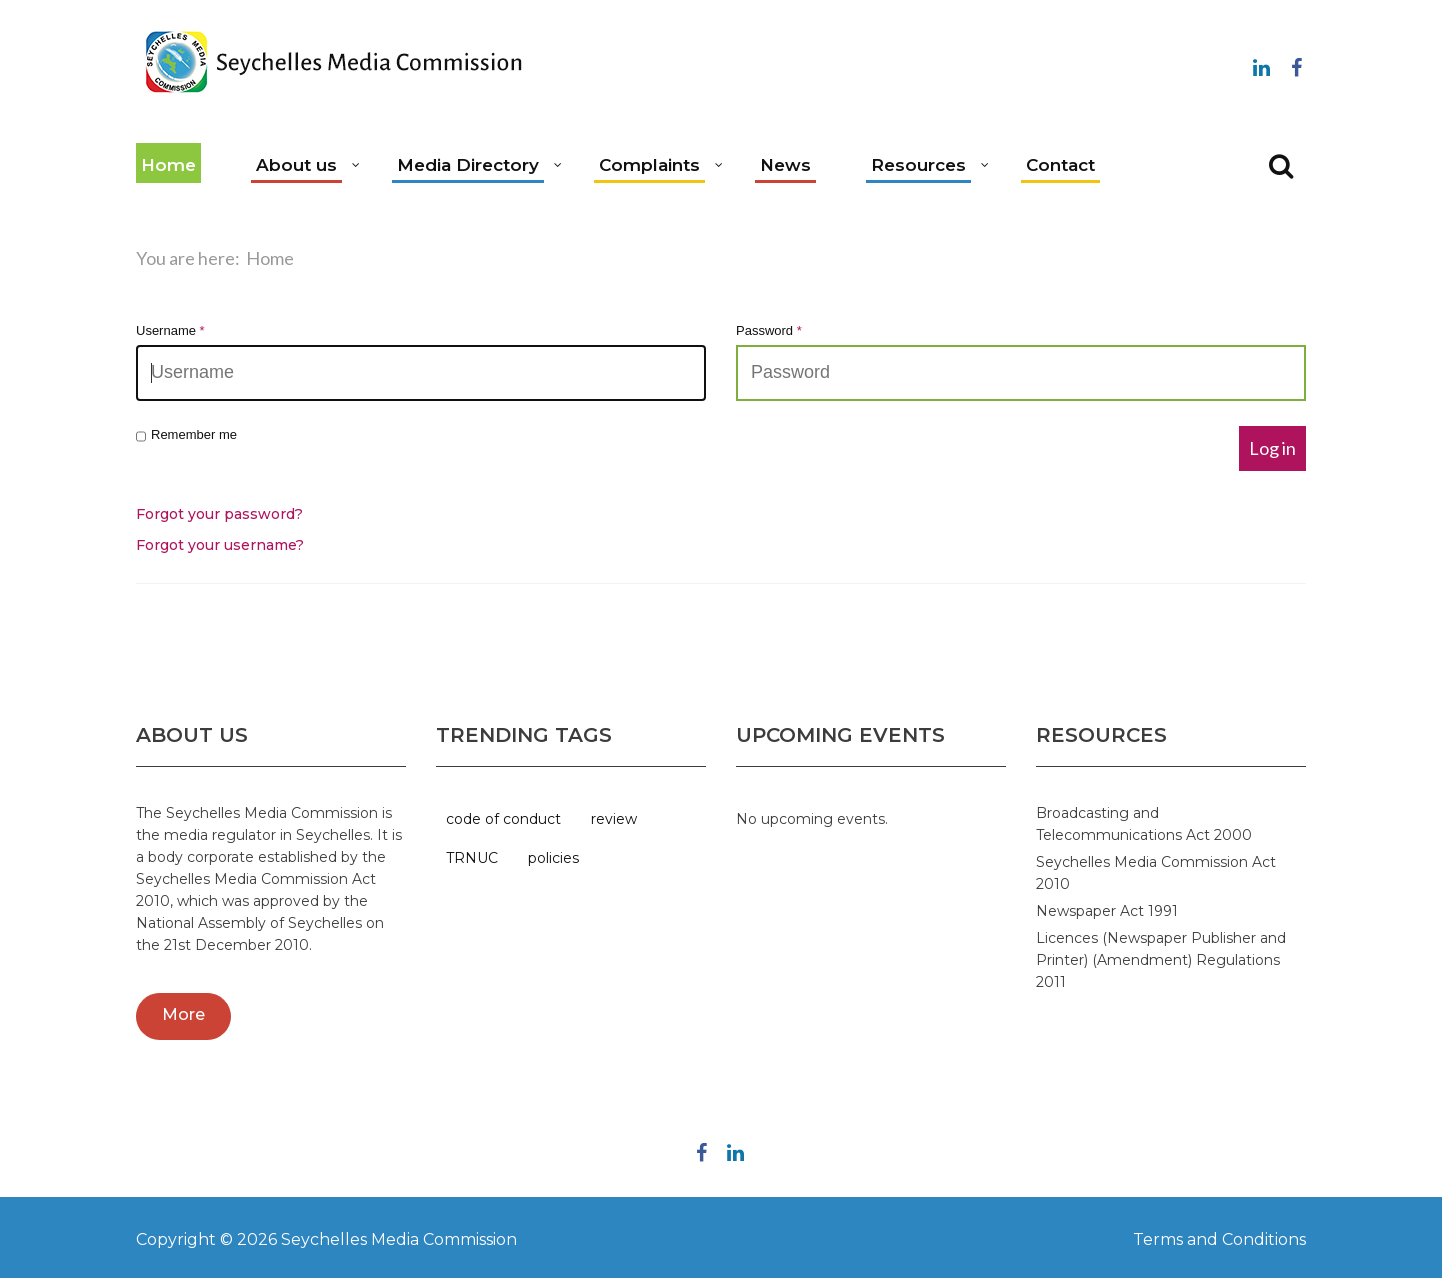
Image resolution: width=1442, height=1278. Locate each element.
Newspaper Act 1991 (1107, 911)
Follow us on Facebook (1296, 64)
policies (553, 858)
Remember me (186, 435)
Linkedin (1261, 64)
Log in (1272, 448)
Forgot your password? (219, 514)
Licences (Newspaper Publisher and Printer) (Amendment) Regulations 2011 (1161, 960)
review (614, 819)
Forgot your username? (220, 545)
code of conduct (503, 819)
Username (170, 330)
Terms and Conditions (1219, 1239)
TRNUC (472, 858)
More (183, 1014)
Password (769, 330)
